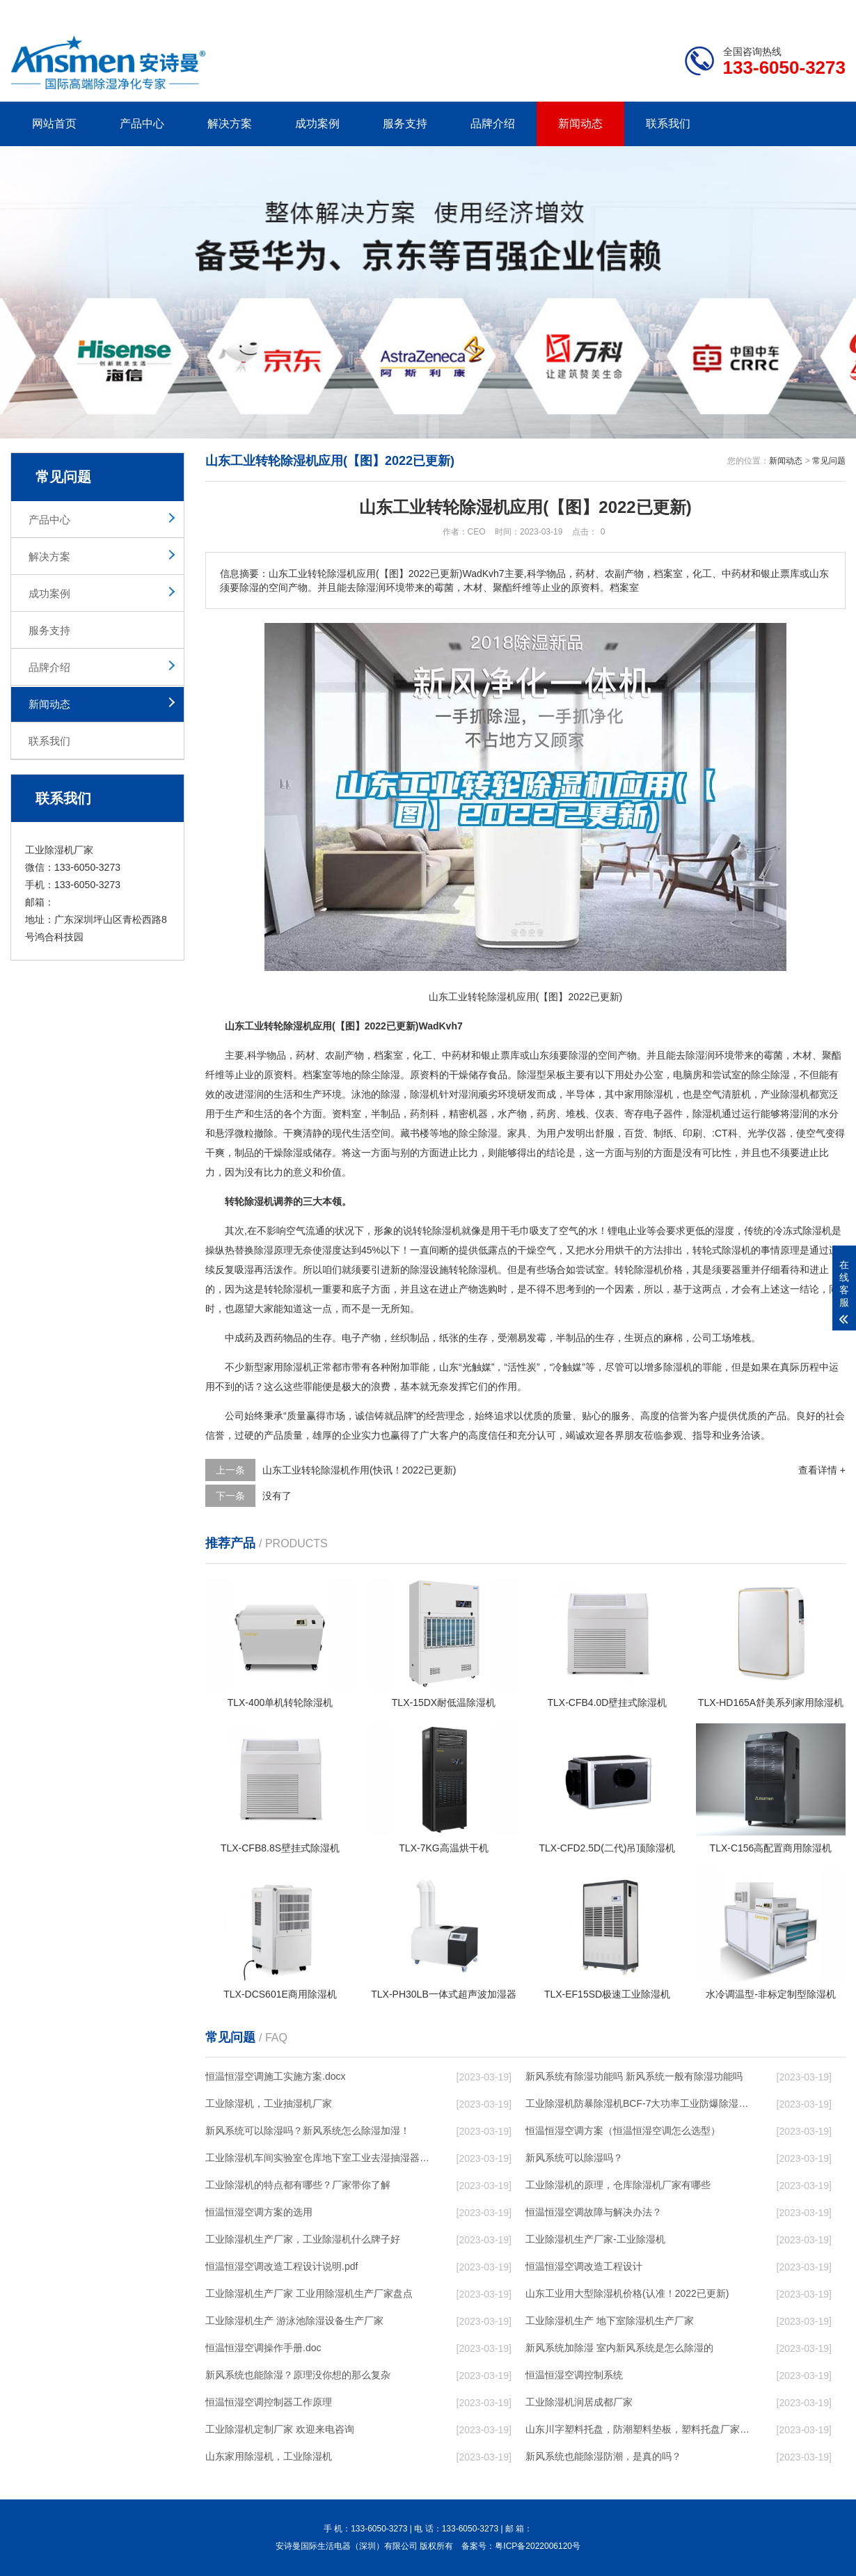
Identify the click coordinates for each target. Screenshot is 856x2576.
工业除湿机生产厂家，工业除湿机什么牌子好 (302, 2239)
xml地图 (828, 11)
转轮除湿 (468, 1269)
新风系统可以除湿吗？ (574, 2157)
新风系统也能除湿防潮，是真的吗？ (603, 2456)
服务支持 (405, 123)
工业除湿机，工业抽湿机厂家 (268, 2103)
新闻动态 (580, 123)
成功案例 (317, 123)
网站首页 (54, 123)
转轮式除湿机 (721, 1250)
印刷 (692, 1133)
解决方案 (229, 123)
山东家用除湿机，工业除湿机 (268, 2456)
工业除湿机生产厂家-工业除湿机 (595, 2239)
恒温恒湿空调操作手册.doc (263, 2347)
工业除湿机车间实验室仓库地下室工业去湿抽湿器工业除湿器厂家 (317, 2157)
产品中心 (142, 123)
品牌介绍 (492, 123)
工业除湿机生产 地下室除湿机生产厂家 (609, 2320)
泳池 (361, 1094)
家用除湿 (283, 1367)
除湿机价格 (658, 1269)
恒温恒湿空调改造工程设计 (583, 2266)
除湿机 (424, 1094)
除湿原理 (273, 1250)
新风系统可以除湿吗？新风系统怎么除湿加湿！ (307, 2130)
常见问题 (829, 461)
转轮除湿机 (437, 1230)
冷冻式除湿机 (802, 1230)
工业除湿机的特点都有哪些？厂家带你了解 (297, 2184)
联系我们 (668, 123)
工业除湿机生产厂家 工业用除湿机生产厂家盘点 (309, 2293)
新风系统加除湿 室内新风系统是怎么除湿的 (619, 2347)
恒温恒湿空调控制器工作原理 (268, 2402)
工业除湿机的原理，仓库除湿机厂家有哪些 (618, 2184)
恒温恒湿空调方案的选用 (258, 2212)
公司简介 (635, 11)
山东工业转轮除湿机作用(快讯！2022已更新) (359, 1470)
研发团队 (700, 11)
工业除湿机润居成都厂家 (579, 2402)
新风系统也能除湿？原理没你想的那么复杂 (297, 2374)
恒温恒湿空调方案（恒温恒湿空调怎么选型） (622, 2130)
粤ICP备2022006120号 (537, 2546)
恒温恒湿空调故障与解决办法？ (593, 2212)
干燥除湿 (283, 1152)
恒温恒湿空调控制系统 (574, 2374)
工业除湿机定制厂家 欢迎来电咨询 (279, 2429)
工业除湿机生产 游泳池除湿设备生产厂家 (294, 2320)
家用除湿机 (648, 1094)
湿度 (724, 1230)
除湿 (578, 1055)
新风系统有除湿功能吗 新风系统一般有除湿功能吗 (634, 2076)
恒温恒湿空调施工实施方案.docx (275, 2076)
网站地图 (765, 11)
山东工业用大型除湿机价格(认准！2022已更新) (627, 2293)
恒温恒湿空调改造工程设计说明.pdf (281, 2266)
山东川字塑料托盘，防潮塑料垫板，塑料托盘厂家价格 (637, 2429)
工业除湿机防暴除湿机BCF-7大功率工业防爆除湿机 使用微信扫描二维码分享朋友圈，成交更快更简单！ (637, 2103)
